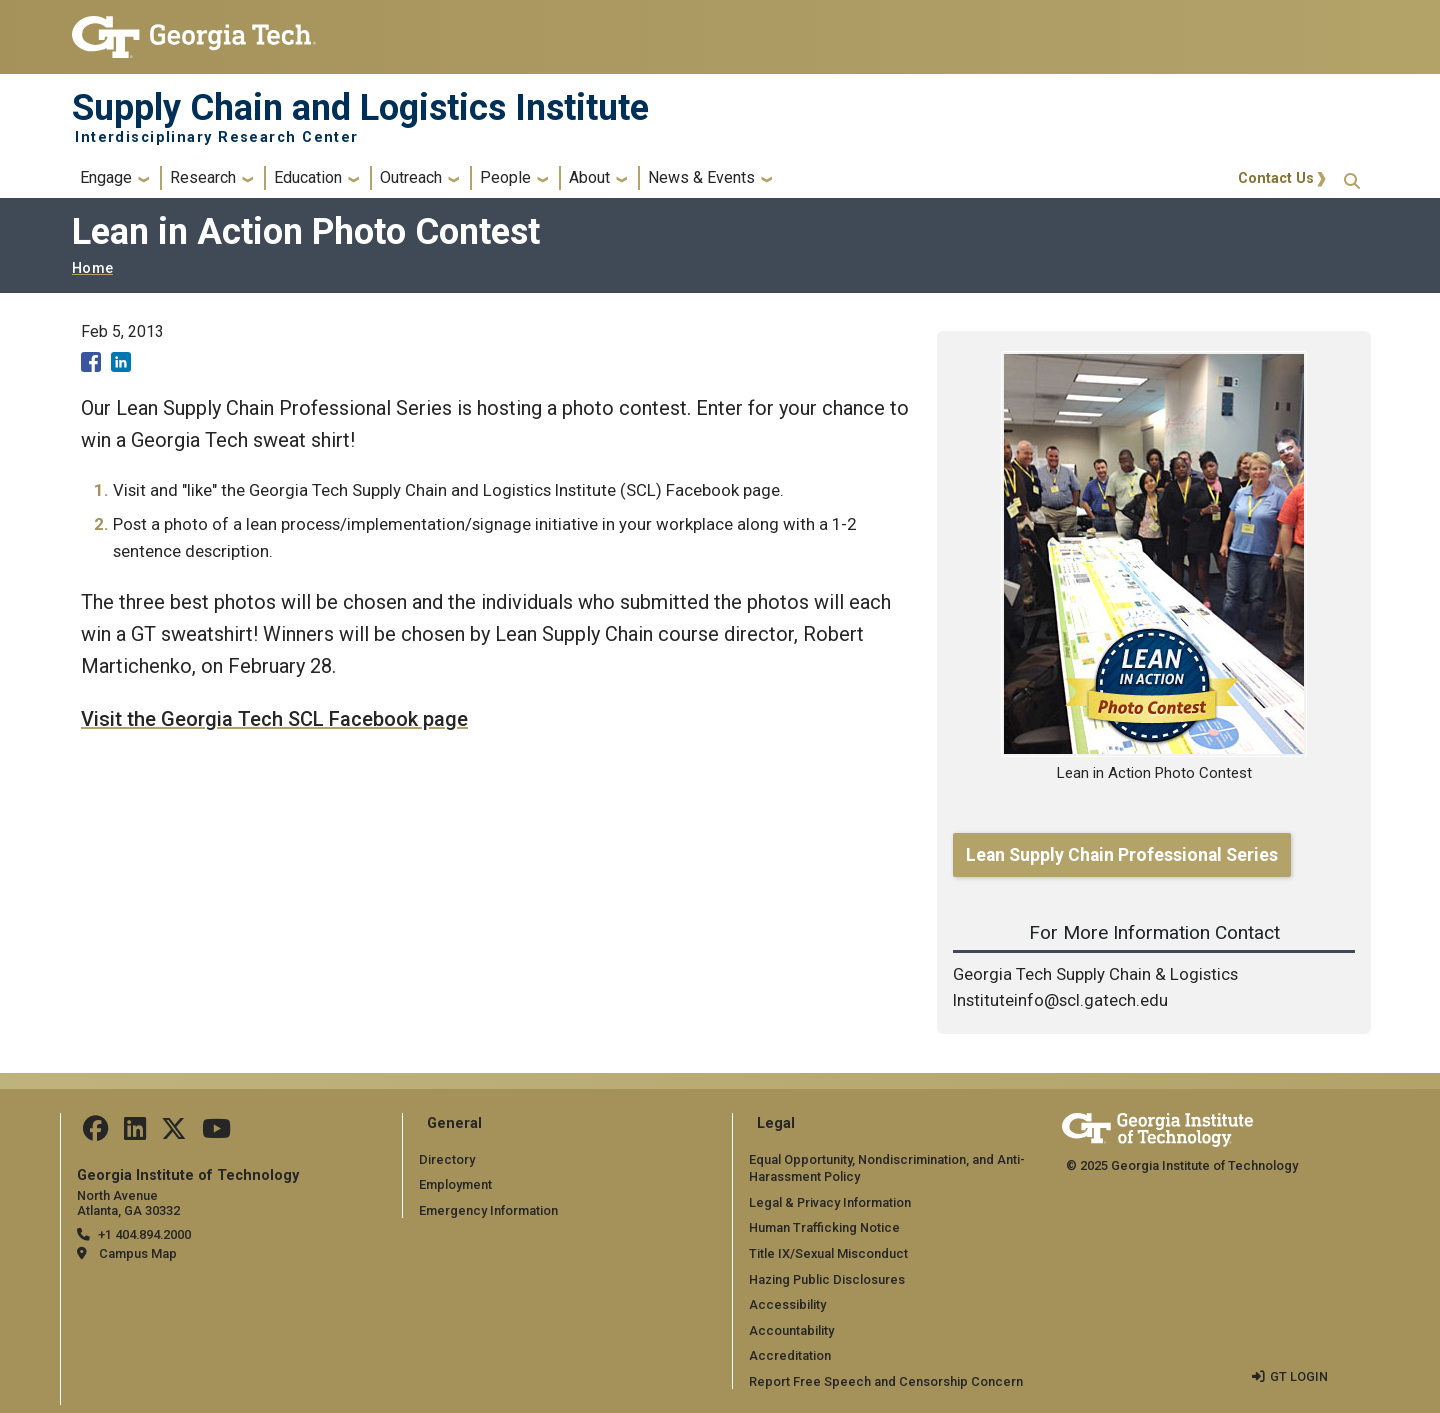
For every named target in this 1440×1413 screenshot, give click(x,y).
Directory (447, 1159)
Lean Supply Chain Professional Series (1122, 855)
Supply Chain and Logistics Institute (360, 108)
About (589, 177)
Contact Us (1276, 178)
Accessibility (787, 1304)
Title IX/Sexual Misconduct (828, 1253)
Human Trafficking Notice (824, 1227)
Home (92, 268)
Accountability (791, 1330)
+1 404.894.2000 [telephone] (144, 1234)
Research (203, 177)
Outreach (411, 177)
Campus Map (138, 1253)
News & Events (701, 177)
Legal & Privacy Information (830, 1202)
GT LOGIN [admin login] (1299, 1376)
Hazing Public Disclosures (827, 1279)
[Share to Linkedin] (121, 362)
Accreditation (790, 1355)
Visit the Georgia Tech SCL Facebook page (274, 719)
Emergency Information (488, 1210)
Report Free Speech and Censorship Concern (886, 1381)
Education (308, 177)
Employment (455, 1184)
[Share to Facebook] (91, 362)
